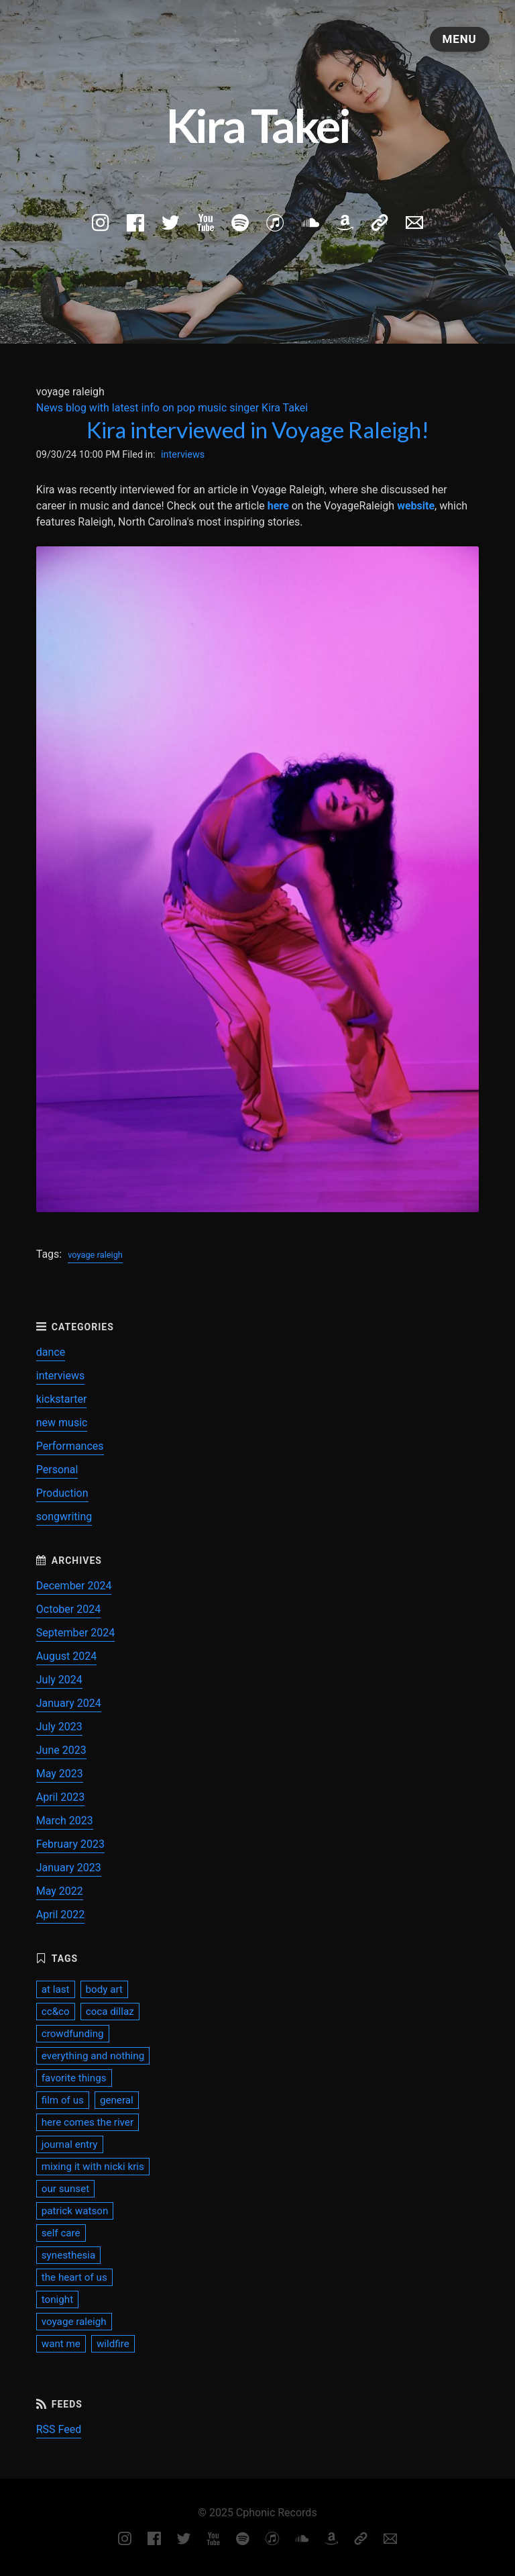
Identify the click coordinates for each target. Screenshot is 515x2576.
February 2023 (70, 1844)
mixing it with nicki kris (93, 2167)
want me (61, 2344)
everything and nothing (93, 2056)
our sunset (65, 2189)
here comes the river (87, 2122)
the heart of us (74, 2277)
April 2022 (60, 1914)
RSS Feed (59, 2429)
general (116, 2100)
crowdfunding (73, 2034)
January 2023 (68, 1867)
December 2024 (74, 1585)
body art (104, 1989)
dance (50, 1352)
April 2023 (60, 1797)
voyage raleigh (95, 1255)
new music (62, 1422)
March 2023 (64, 1820)
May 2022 (59, 1891)
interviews (183, 454)
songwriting (64, 1516)
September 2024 (75, 1632)
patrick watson (75, 2211)
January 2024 (68, 1703)
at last (56, 1989)
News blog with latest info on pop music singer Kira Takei (172, 407)
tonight (57, 2299)
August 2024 (66, 1656)
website (416, 505)
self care (61, 2233)
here (278, 505)
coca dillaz (110, 2011)
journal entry (70, 2144)
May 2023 (59, 1773)
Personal (57, 1469)
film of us (63, 2100)
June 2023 (61, 1750)
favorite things (74, 2078)
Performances (70, 1446)
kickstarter (61, 1399)
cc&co (56, 2011)
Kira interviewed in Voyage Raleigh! (258, 429)
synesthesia (68, 2255)
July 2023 (59, 1726)
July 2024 (59, 1679)
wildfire (113, 2344)
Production (62, 1493)
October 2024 (68, 1609)
